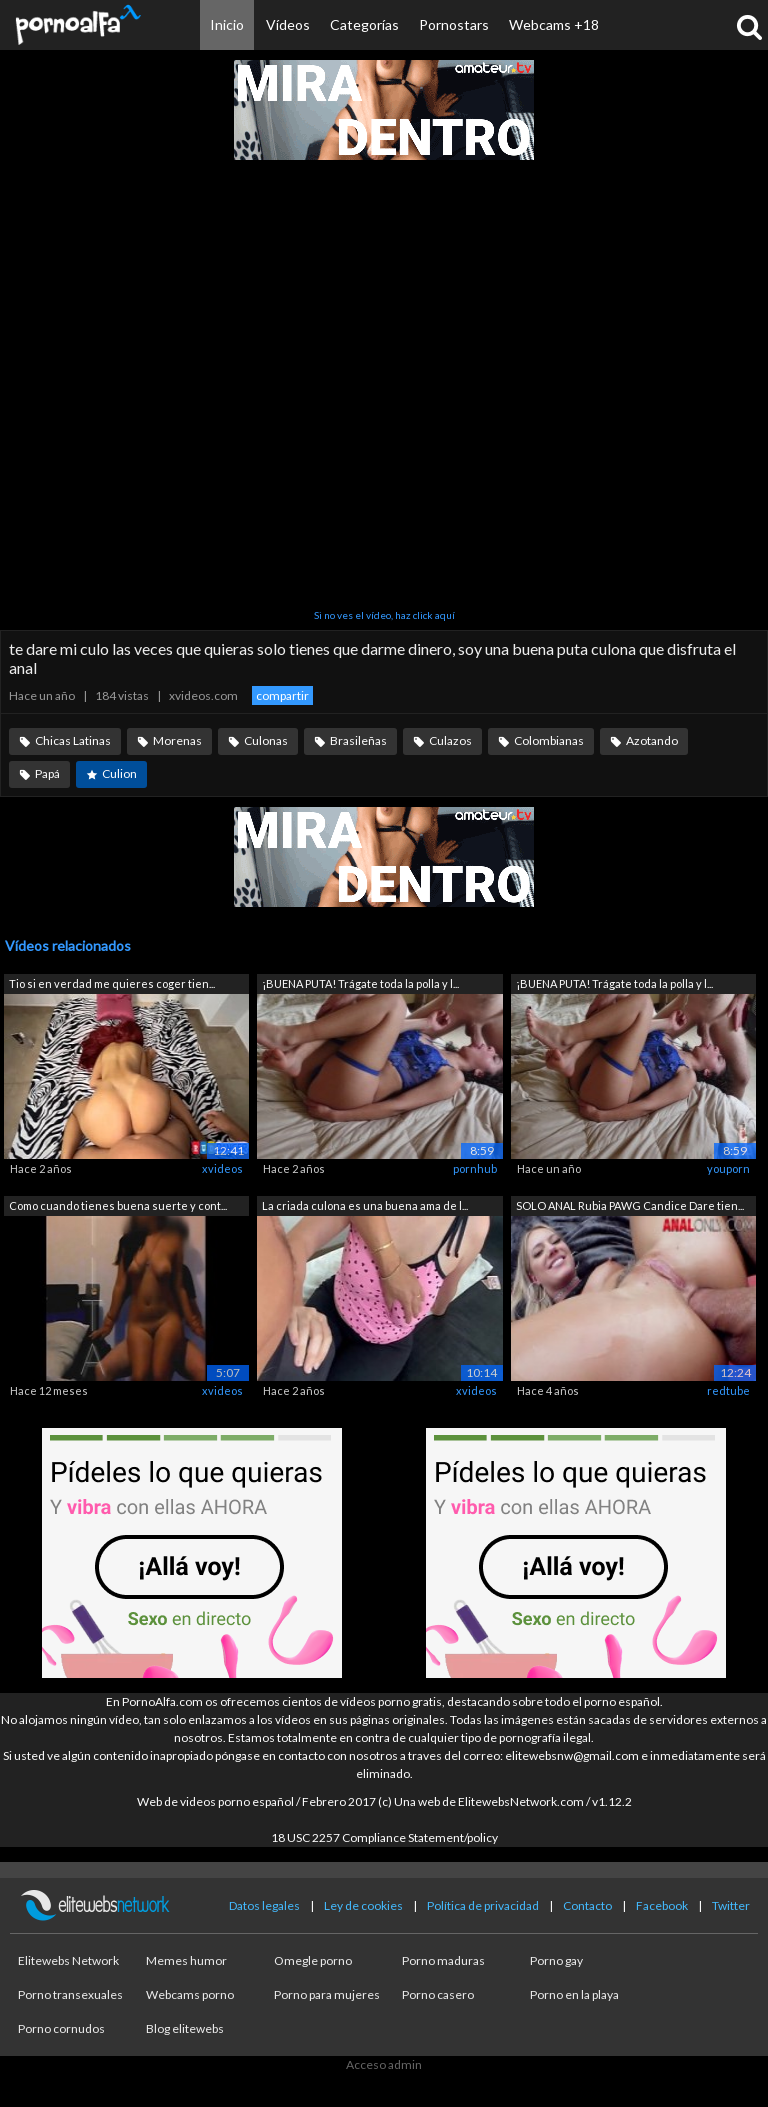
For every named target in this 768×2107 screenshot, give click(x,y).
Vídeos (288, 24)
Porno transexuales (70, 1994)
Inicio (227, 24)
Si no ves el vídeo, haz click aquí (384, 615)
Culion (119, 773)
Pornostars (454, 24)
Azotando (652, 740)
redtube (728, 1390)
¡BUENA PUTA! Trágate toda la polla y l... (360, 983)
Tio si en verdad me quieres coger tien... (112, 983)
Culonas (266, 740)
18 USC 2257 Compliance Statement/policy (384, 1837)
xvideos (222, 1168)
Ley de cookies (363, 1905)
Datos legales (264, 1905)
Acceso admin (384, 2064)
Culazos (450, 740)
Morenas (177, 740)
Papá (47, 773)
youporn (728, 1168)
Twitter (731, 1905)
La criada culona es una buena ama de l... (365, 1205)
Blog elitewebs (185, 2028)
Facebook (662, 1905)
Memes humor (186, 1960)
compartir (282, 695)
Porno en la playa (574, 1994)
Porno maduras (443, 1960)
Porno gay (556, 1960)
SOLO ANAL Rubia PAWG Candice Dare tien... (630, 1205)
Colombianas (549, 740)
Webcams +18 (554, 24)
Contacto (587, 1905)
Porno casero (438, 1994)
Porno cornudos (61, 2028)
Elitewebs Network (68, 1960)
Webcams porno (190, 1994)
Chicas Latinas (73, 740)
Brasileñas (358, 740)
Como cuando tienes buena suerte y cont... (118, 1205)
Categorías (364, 24)
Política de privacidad (483, 1905)
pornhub (475, 1168)
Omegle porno (313, 1960)
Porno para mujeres (327, 1994)
